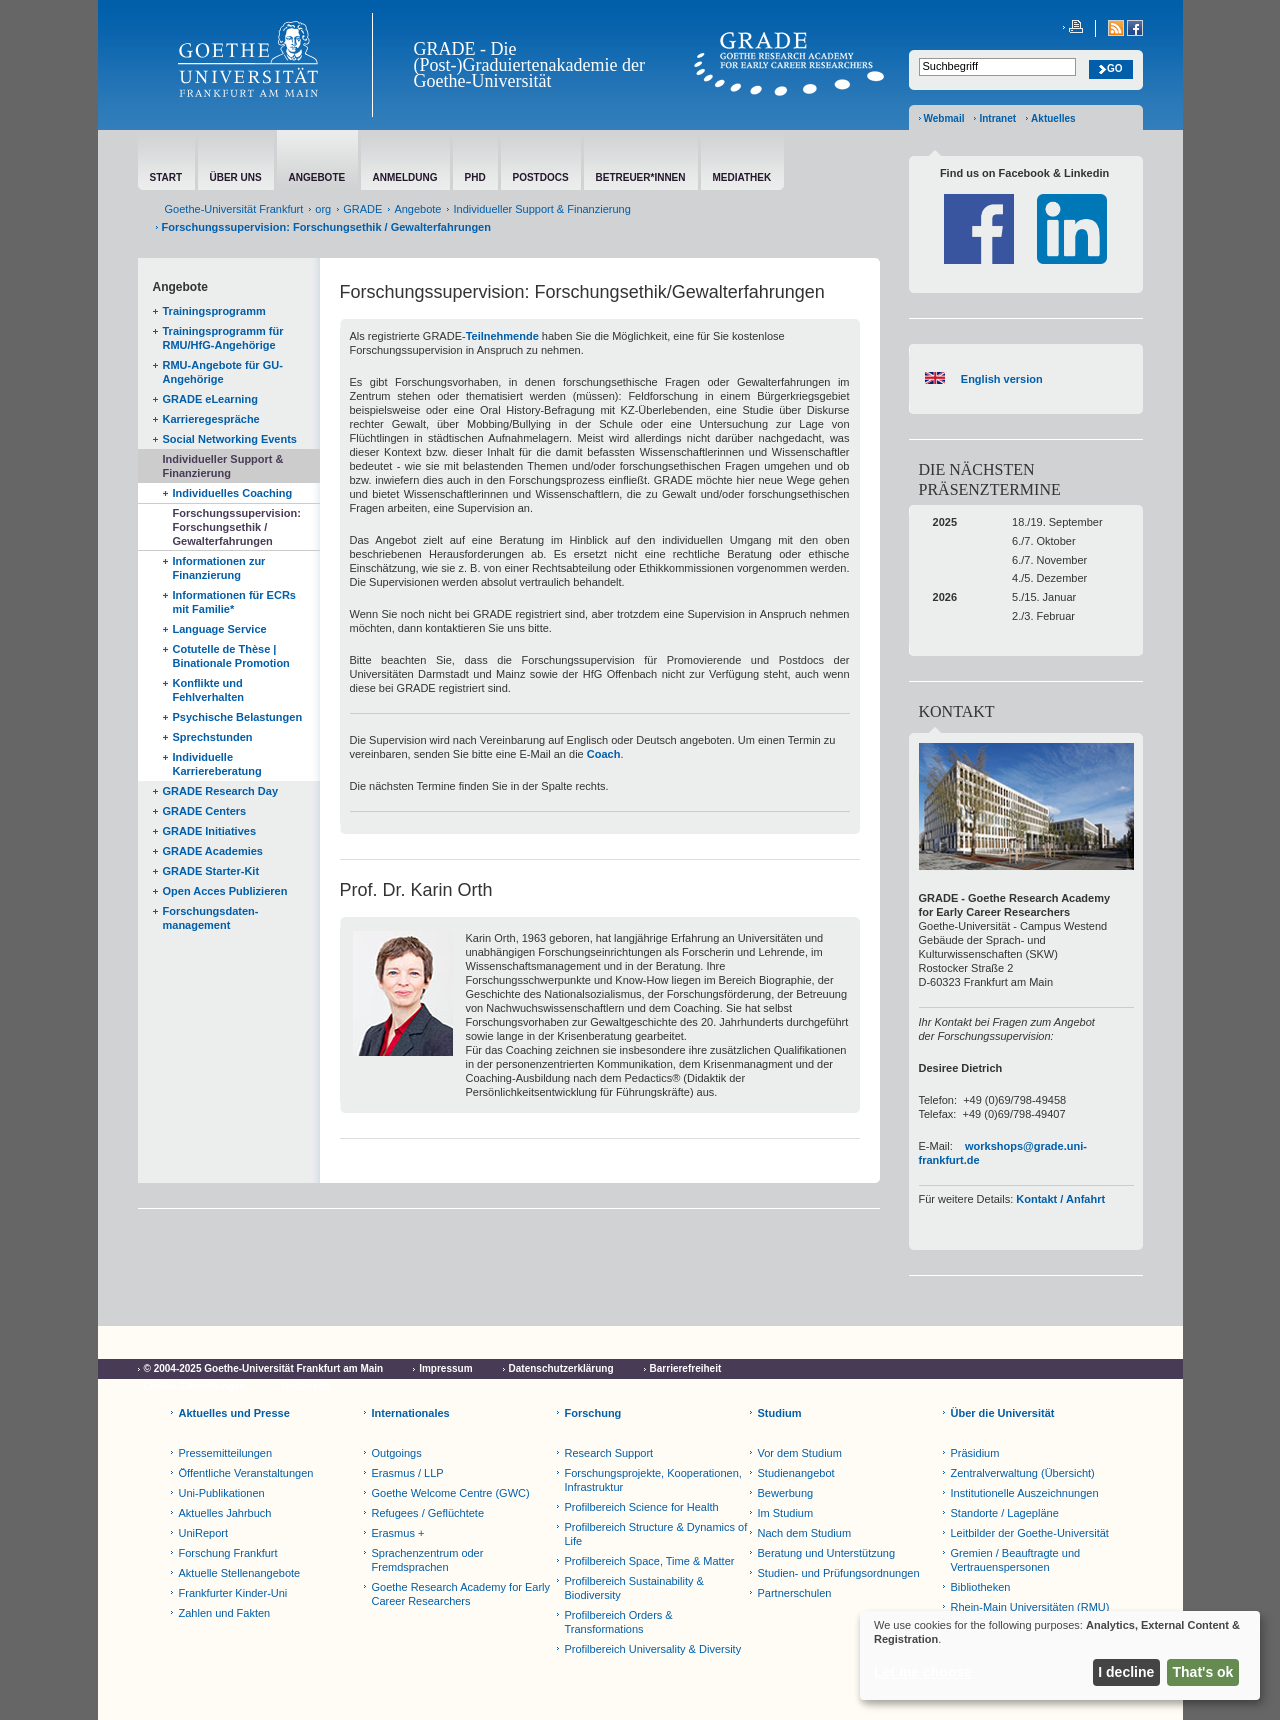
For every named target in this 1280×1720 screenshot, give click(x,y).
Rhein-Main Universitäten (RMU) (1030, 1607)
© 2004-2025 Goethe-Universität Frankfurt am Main (264, 1368)
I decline (1126, 1672)
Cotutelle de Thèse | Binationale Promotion (231, 656)
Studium (780, 1413)
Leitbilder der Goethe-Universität (1030, 1533)
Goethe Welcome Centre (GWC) (451, 1493)
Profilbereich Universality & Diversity (653, 1649)
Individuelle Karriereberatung (217, 764)
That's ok (1203, 1672)
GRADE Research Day (221, 791)
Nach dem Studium (805, 1533)
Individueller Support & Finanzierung (541, 209)
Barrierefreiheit (686, 1368)
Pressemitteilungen (226, 1453)
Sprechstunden (213, 737)
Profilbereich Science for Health (642, 1507)
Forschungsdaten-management (211, 918)
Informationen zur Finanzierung (219, 568)
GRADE (362, 209)
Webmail (944, 118)
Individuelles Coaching (233, 493)
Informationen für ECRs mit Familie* (234, 602)
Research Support (609, 1453)
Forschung (593, 1413)
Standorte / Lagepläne (1005, 1513)
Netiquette (306, 1386)
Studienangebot (796, 1473)
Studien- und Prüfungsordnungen (839, 1573)
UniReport (204, 1533)
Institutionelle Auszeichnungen (1025, 1493)
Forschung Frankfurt (228, 1553)
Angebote (417, 209)
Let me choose (923, 1672)
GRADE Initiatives (210, 831)
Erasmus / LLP (408, 1473)
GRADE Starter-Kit (211, 871)
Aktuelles (1053, 118)
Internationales (411, 1413)
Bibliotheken (981, 1587)
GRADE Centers (205, 811)
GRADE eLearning (210, 399)
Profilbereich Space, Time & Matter (650, 1561)
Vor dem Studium (800, 1453)
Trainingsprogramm (214, 311)
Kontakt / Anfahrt (1060, 1199)
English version (999, 379)
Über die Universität (1003, 1413)
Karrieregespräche (211, 419)
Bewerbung (786, 1493)
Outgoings (397, 1453)
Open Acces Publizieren (225, 891)
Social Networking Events (230, 439)
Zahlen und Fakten (225, 1613)
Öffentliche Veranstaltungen (246, 1473)
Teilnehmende (502, 336)
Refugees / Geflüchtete (428, 1513)
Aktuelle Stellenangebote (240, 1573)
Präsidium (975, 1453)
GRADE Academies (213, 851)
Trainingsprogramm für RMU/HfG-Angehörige (223, 338)
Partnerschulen (795, 1593)
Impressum (445, 1368)
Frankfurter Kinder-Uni (233, 1593)
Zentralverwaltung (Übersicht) (1023, 1473)
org (323, 209)
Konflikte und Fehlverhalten (209, 690)
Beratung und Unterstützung (827, 1553)
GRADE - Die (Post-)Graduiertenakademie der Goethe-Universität (529, 65)
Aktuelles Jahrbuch (225, 1513)
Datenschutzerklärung (561, 1368)
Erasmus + (398, 1533)
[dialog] (1060, 1655)
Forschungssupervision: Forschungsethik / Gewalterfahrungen (237, 527)
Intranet (997, 118)
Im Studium (786, 1513)
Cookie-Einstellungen (195, 1386)
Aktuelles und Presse (234, 1413)
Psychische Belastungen (238, 717)
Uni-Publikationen (222, 1493)
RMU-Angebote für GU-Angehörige (223, 372)
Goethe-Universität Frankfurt (234, 209)
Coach (604, 754)
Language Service (220, 629)
